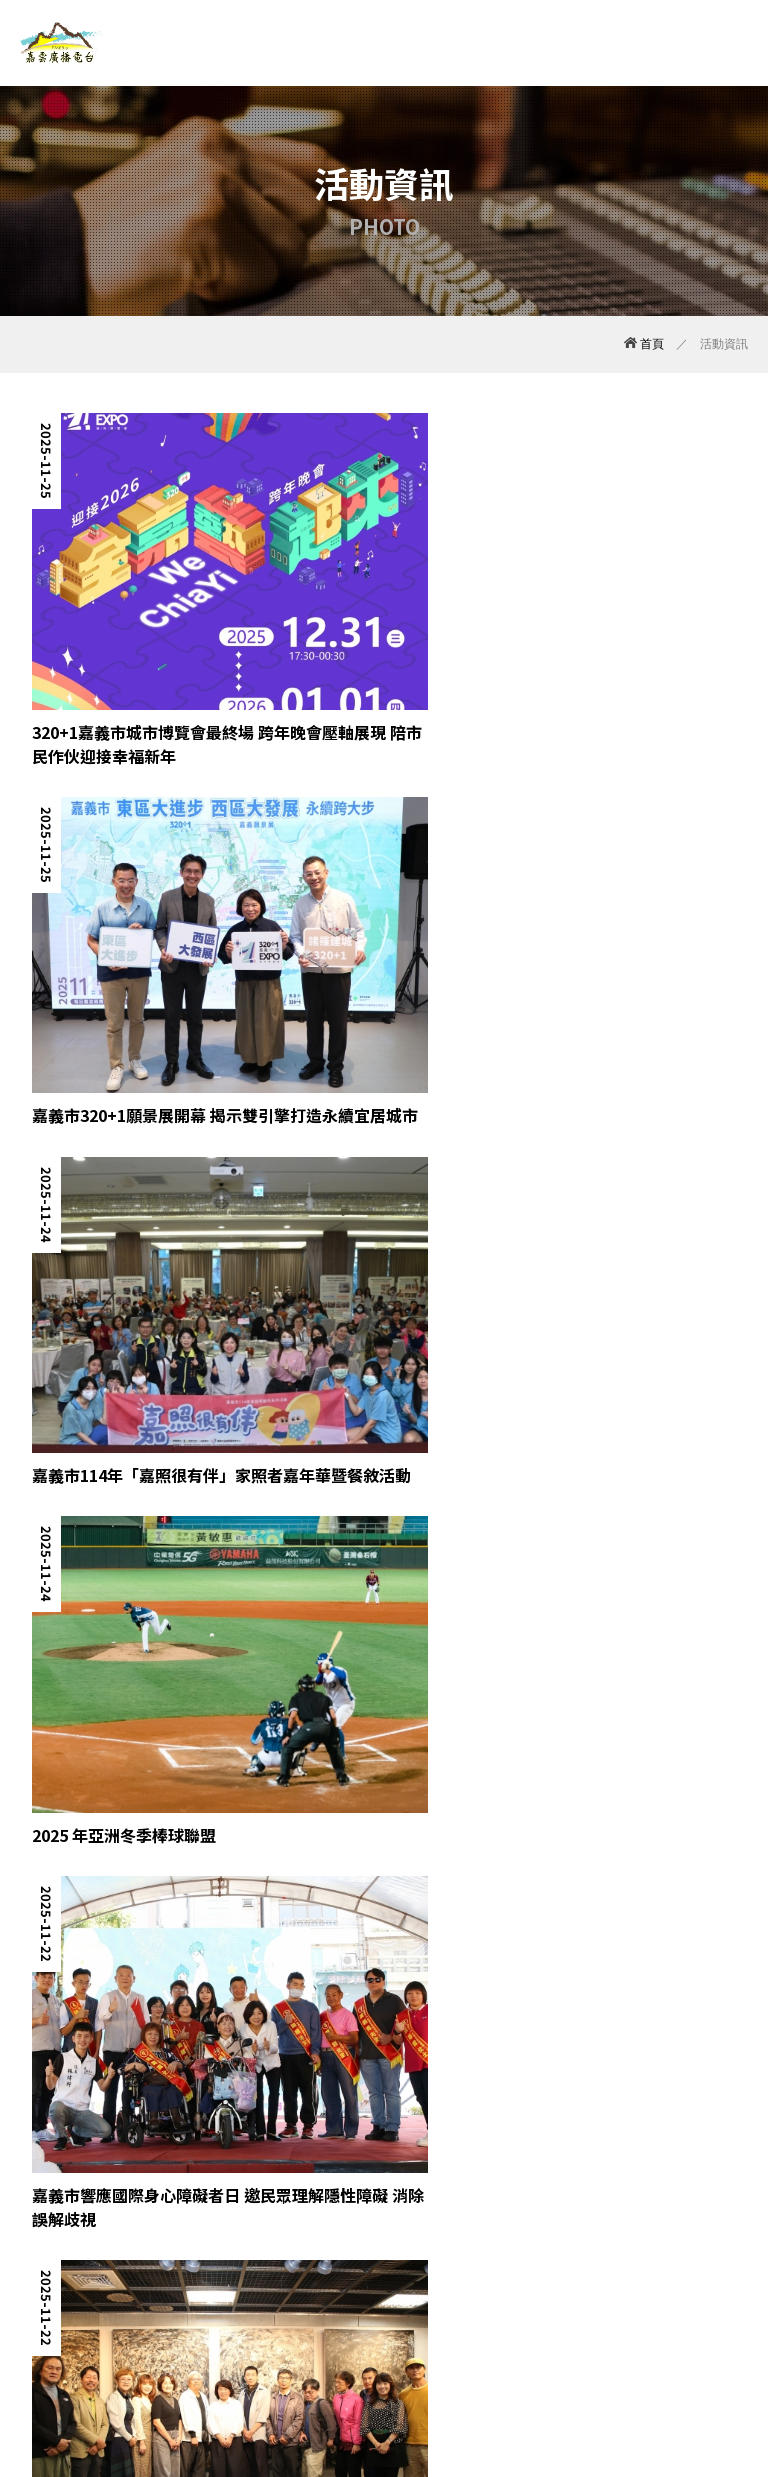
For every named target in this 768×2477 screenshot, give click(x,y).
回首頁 (618, 2344)
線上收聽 (473, 2344)
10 (640, 2197)
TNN (412, 2384)
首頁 (644, 344)
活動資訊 (323, 2344)
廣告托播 (398, 2344)
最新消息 (119, 2344)
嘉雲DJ (189, 2344)
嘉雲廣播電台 (62, 43)
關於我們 (44, 2344)
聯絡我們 (549, 2344)
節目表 (254, 2344)
